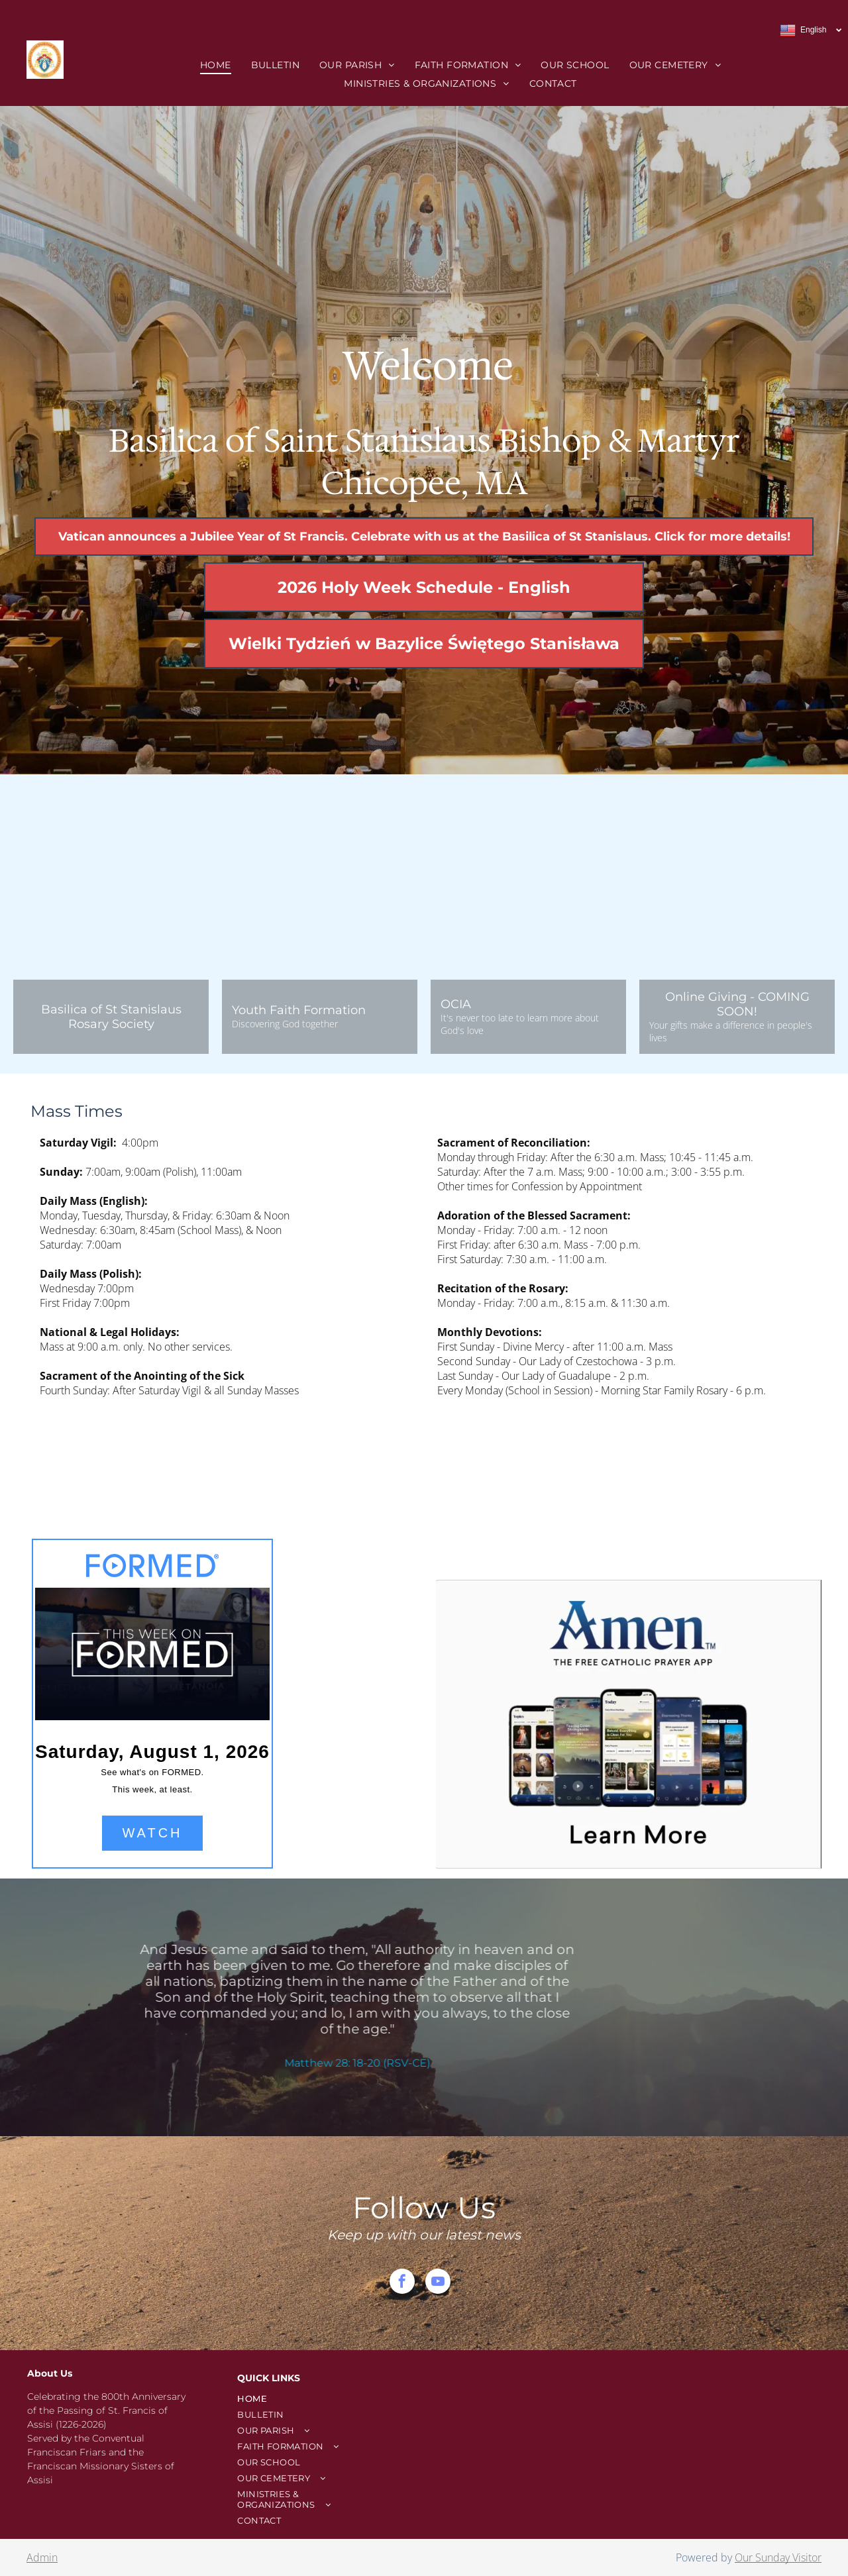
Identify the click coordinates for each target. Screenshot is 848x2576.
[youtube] (437, 2283)
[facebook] (402, 2283)
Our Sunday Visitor (778, 2557)
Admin (42, 2557)
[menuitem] (215, 65)
